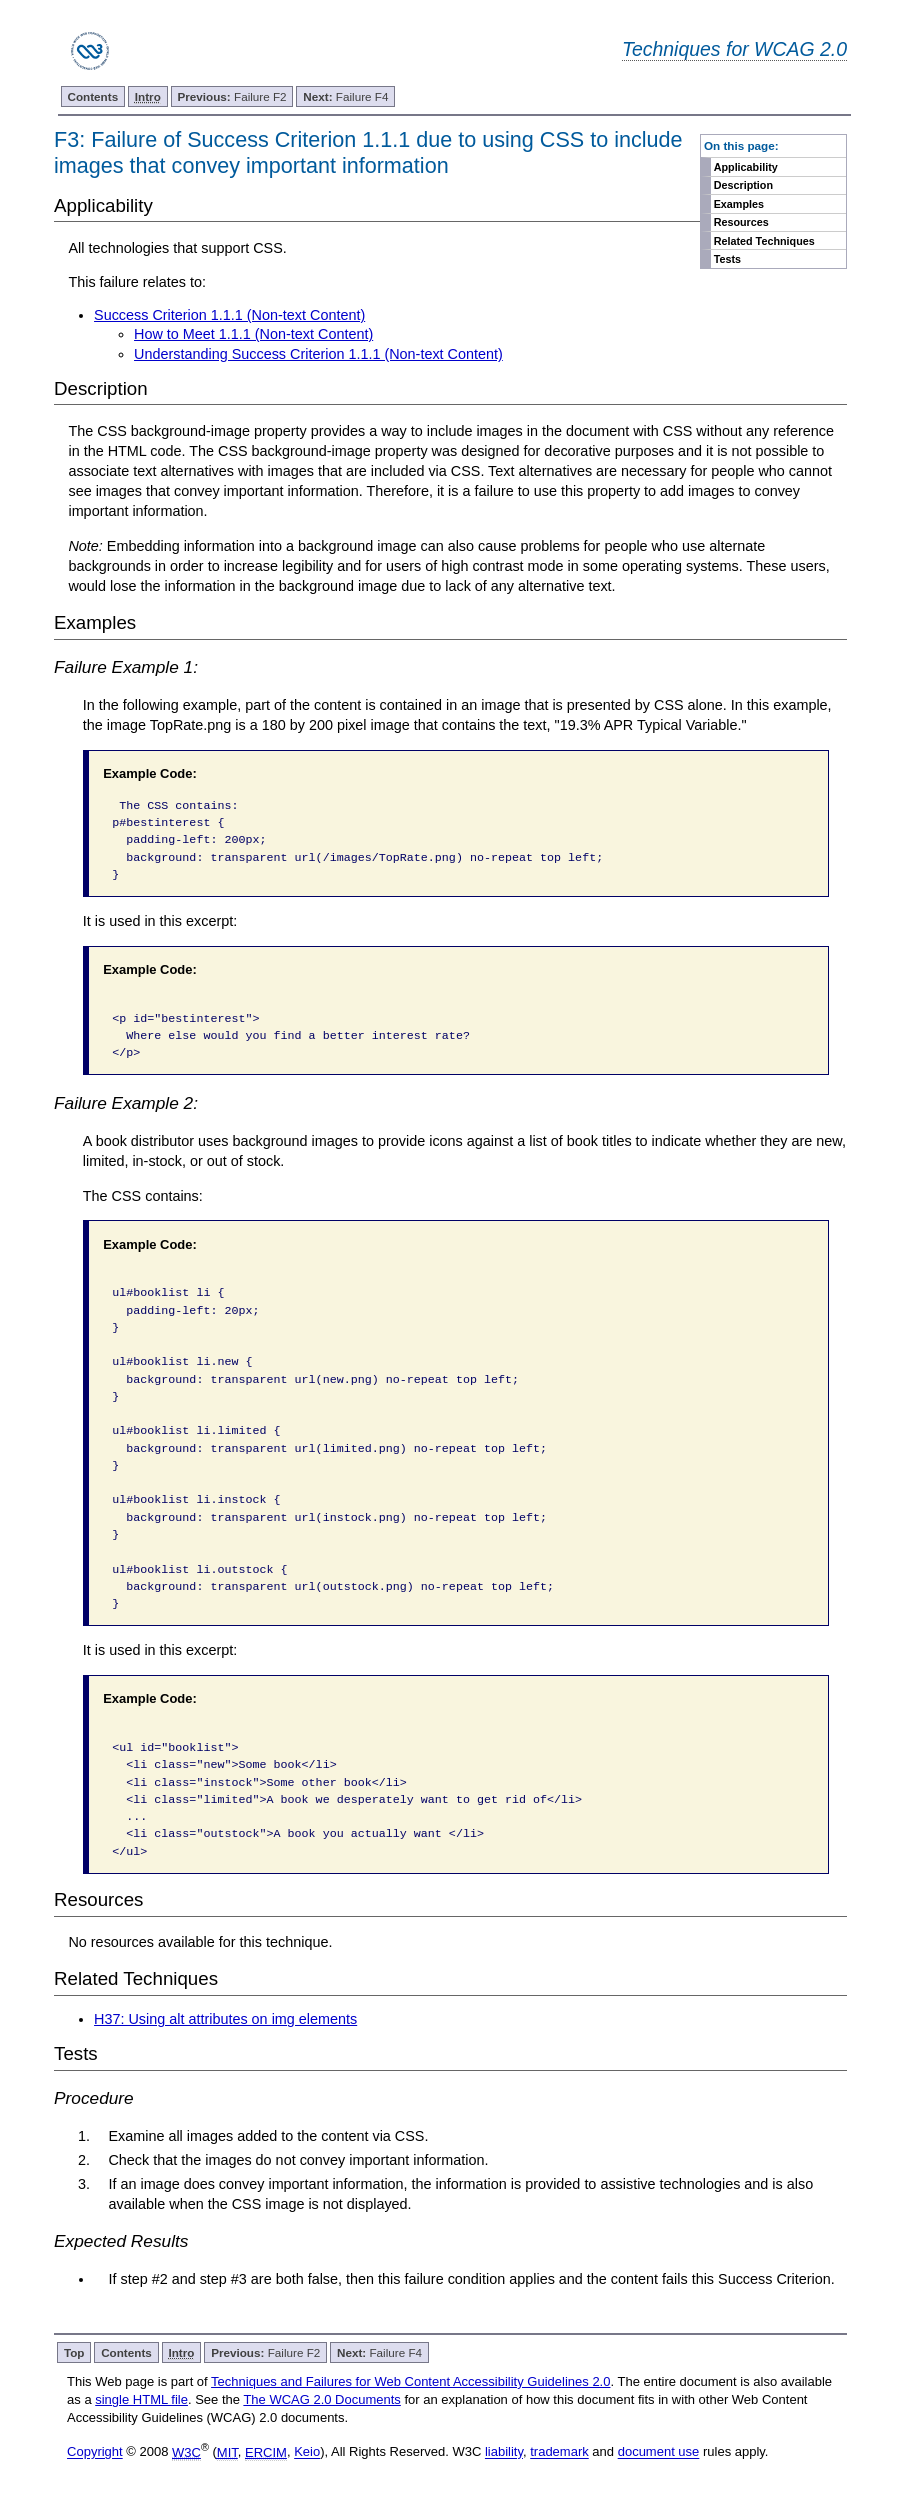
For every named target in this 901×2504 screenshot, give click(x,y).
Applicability (746, 167)
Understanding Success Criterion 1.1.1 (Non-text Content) (318, 354)
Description (743, 185)
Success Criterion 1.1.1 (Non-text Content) (229, 315)
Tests (727, 259)
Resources (741, 222)
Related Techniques (764, 241)
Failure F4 (345, 96)
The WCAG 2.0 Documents (322, 2399)
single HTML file (141, 2399)
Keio (307, 2452)
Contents (92, 96)
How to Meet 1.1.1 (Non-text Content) (253, 334)
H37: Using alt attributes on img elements (225, 2019)
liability (504, 2452)
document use (659, 2452)
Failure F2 (231, 96)
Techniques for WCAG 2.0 (734, 49)
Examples (739, 204)
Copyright (95, 2452)
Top (74, 2352)
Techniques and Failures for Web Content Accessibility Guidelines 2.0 (410, 2381)
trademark (559, 2452)
